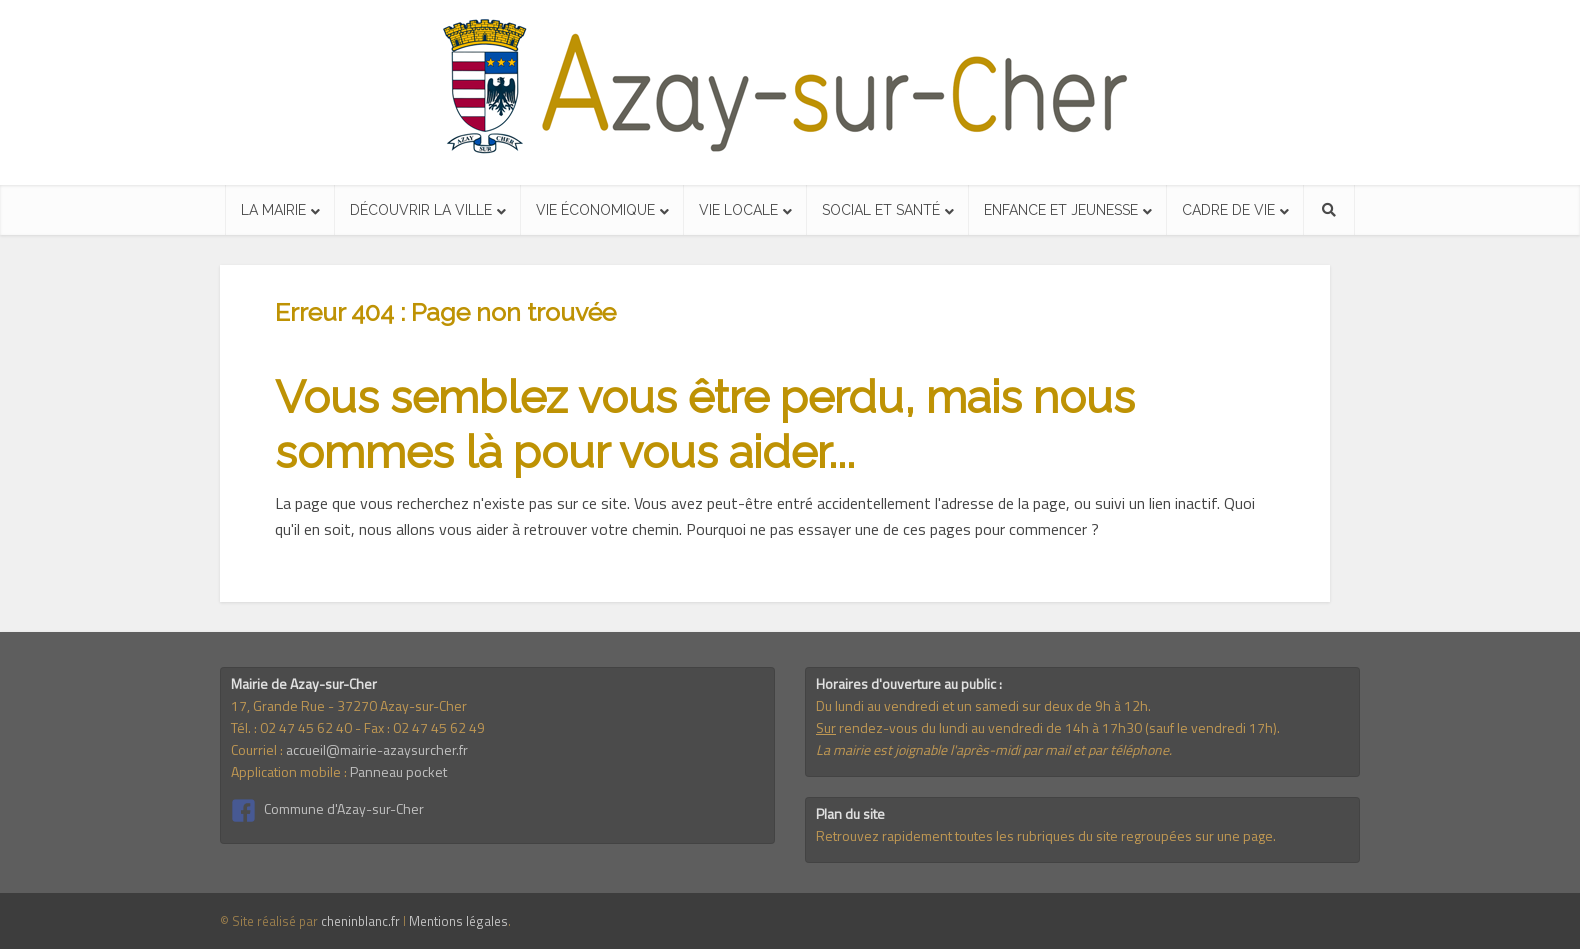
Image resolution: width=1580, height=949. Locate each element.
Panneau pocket (398, 771)
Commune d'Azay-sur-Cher (344, 808)
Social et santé (881, 210)
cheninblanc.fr (360, 921)
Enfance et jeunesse (1061, 210)
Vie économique (595, 210)
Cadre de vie (1228, 210)
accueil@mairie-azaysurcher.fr (377, 749)
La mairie (273, 210)
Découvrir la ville (421, 210)
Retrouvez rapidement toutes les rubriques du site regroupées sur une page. (1046, 835)
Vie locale (738, 210)
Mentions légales (458, 921)
